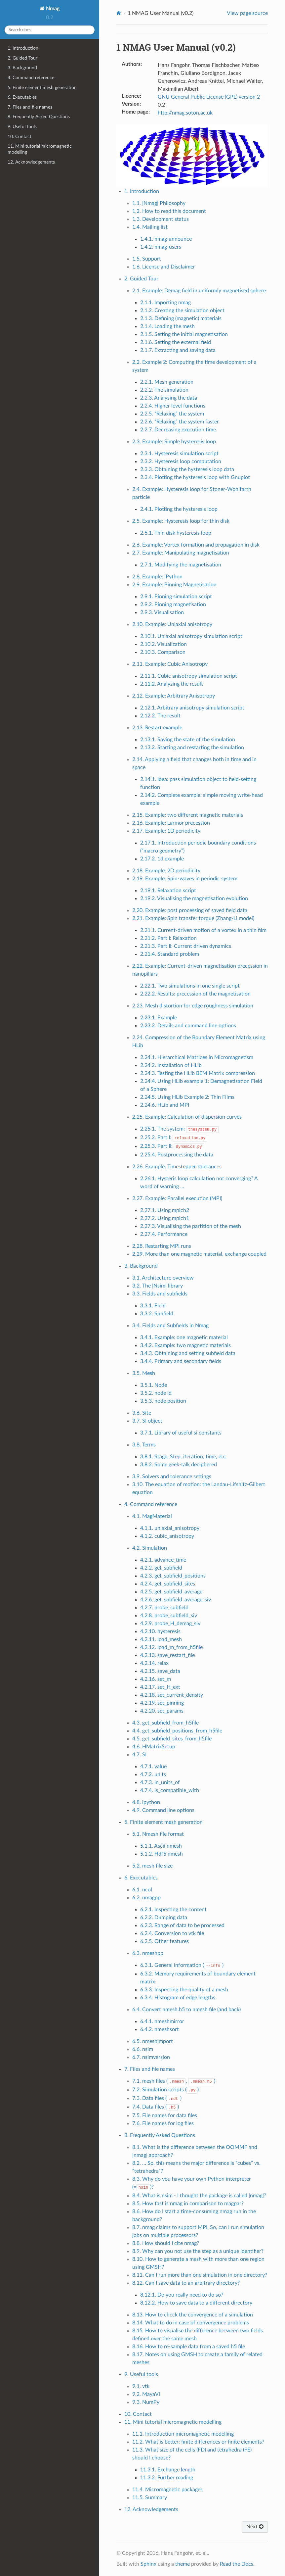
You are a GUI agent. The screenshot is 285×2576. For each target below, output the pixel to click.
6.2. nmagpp (146, 1897)
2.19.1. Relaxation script (168, 890)
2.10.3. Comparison (162, 652)
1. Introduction (23, 48)
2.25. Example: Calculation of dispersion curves (187, 1117)
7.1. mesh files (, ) (173, 2081)
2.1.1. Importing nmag (165, 302)
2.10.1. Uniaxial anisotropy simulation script (191, 636)
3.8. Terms (144, 1444)
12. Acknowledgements (31, 162)
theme (182, 2564)
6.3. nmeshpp (147, 1953)
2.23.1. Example (158, 1017)
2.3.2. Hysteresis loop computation (180, 461)
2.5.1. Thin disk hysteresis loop (175, 533)
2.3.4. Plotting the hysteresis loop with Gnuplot (195, 477)
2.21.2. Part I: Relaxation (168, 938)
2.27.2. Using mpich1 (164, 1218)
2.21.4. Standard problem (169, 954)
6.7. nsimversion (151, 2057)
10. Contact (19, 136)
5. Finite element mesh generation (42, 87)
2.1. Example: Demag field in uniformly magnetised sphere (199, 290)
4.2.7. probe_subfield (164, 1607)
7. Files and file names (30, 107)
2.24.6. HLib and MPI (164, 1105)
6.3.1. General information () (182, 1965)
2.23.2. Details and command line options (188, 1025)
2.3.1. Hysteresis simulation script (179, 453)
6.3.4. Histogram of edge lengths (177, 1997)
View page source (247, 13)
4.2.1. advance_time (163, 1560)
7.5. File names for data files (164, 2115)
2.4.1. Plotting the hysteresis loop (179, 509)
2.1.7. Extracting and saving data (178, 350)
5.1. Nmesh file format (158, 1834)
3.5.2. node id (156, 1393)
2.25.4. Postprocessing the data (176, 1154)
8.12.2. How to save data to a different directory (196, 2303)
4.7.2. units (153, 1774)
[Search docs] (49, 30)
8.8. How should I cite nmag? (165, 2243)
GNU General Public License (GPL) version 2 (209, 97)
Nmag (52, 8)
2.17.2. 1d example (162, 858)
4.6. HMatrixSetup (153, 1746)
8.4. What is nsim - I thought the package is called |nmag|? (199, 2195)
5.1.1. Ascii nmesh (161, 1846)
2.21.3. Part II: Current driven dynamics (185, 946)
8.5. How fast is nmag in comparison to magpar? (188, 2203)
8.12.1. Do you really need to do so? (181, 2295)
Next (255, 2526)
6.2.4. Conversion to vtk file (172, 1933)
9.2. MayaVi (146, 2394)
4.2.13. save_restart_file (167, 1655)
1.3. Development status (160, 219)
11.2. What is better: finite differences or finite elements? (198, 2442)
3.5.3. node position (163, 1401)
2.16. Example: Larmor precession (171, 823)
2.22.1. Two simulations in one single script (190, 986)
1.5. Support (146, 259)
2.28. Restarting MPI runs (161, 1246)
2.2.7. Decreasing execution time (178, 429)
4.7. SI (139, 1754)
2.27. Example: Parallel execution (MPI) (177, 1198)
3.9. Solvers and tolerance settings (171, 1476)
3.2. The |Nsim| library (157, 1285)
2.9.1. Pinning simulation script (176, 596)
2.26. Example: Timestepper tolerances (177, 1166)
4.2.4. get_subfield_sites (167, 1583)
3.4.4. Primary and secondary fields (180, 1361)
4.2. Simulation (149, 1548)
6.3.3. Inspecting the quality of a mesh (184, 1989)
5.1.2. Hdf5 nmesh (161, 1854)
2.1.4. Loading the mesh (167, 326)
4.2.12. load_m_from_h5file (171, 1647)
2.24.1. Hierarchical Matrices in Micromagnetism (196, 1057)
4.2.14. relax (154, 1663)
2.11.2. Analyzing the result (171, 684)
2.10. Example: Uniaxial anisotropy (172, 624)
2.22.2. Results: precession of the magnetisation (195, 993)
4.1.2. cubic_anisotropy (167, 1536)
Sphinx (148, 2564)
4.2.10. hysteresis (160, 1631)
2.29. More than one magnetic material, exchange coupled (199, 1254)
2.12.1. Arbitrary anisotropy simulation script (192, 707)
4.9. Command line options (163, 1810)
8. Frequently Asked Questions (39, 116)
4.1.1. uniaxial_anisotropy (169, 1528)
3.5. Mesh (143, 1373)
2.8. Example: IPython (157, 576)
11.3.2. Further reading (166, 2477)
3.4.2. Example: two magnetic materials (185, 1345)
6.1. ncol (142, 1889)
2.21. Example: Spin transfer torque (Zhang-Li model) (193, 918)
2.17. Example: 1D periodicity (166, 831)
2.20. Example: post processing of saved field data (189, 910)
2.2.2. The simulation (164, 390)
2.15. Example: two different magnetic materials (187, 815)
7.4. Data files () (155, 2107)
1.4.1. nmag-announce (166, 239)
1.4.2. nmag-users (160, 247)
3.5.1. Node (153, 1385)
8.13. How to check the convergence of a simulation (192, 2314)
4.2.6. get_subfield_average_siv (175, 1599)
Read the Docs (236, 2564)
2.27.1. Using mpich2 (164, 1210)
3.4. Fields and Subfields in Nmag (170, 1325)
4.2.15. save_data (160, 1671)
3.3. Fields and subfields (159, 1293)
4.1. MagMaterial (152, 1516)
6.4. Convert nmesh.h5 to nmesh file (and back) (186, 2009)
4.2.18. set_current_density (171, 1695)
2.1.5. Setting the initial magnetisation (184, 334)
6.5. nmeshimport (152, 2041)
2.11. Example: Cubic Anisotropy (170, 664)
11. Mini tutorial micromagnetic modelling (40, 149)
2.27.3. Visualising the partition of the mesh (190, 1226)
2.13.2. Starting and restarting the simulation (192, 747)
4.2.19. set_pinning (162, 1703)
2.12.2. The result (160, 715)
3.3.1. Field (153, 1305)
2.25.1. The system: (179, 1129)
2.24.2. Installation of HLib (171, 1065)
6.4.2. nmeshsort (159, 2029)
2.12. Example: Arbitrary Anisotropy (173, 696)
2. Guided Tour (22, 58)
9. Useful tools (22, 126)
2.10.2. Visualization (163, 644)
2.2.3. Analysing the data (168, 398)
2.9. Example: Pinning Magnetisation (174, 584)
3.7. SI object (147, 1421)
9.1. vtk (140, 2386)
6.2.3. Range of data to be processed (182, 1925)
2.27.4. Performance (163, 1234)
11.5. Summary (149, 2497)
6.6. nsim (142, 2049)
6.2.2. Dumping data (163, 1917)
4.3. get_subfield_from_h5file (165, 1722)
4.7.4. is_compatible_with (169, 1790)
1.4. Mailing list (150, 227)
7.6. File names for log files (163, 2123)
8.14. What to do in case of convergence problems (190, 2322)
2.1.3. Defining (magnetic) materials (181, 318)
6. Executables (22, 97)
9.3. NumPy (145, 2402)
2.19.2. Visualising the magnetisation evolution (194, 898)
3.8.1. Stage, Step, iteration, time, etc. (183, 1456)
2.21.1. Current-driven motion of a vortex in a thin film (203, 930)
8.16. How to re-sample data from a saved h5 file (188, 2346)
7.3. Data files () (157, 2098)
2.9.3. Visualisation (162, 612)
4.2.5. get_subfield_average (171, 1591)
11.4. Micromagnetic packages (167, 2489)
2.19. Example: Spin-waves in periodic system (184, 878)
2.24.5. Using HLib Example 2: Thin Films (187, 1097)
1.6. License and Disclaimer (163, 266)
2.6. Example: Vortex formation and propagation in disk (196, 545)
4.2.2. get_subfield (161, 1568)
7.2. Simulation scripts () (165, 2089)
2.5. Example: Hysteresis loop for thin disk (180, 521)
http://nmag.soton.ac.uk (185, 113)
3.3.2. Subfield (156, 1313)
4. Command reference (31, 77)
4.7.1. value (153, 1766)
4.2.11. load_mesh (161, 1639)
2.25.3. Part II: (172, 1146)
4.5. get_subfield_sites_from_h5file (172, 1738)
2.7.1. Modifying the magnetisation (180, 564)
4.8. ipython (146, 1802)
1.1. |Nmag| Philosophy (158, 203)
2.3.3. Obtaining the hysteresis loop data (187, 469)
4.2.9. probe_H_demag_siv (170, 1623)
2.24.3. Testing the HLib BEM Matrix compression (197, 1073)
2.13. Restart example (157, 727)
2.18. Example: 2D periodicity (166, 870)
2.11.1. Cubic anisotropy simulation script (188, 676)
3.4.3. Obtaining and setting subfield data (187, 1353)
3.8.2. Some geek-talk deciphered (178, 1464)
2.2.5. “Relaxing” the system (172, 413)
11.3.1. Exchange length (167, 2469)
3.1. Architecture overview (163, 1278)
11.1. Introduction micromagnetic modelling (183, 2434)
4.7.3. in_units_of (160, 1782)
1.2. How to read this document (169, 211)
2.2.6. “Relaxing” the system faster (179, 421)
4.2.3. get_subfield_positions (173, 1576)
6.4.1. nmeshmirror (162, 2021)
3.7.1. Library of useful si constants (181, 1432)
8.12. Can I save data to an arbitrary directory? (186, 2283)
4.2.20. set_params (161, 1711)
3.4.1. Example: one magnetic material (184, 1337)
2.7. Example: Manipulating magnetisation (180, 553)
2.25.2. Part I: (174, 1137)
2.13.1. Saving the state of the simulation (187, 739)
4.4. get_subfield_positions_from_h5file (177, 1730)
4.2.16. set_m (155, 1679)
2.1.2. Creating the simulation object (182, 310)
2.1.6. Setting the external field (175, 342)
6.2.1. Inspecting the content (173, 1909)
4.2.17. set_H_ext (160, 1687)
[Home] (118, 13)
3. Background (22, 67)
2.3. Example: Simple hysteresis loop (174, 441)
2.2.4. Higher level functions (172, 406)
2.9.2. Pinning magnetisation (173, 604)
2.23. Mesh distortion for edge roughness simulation (192, 1005)
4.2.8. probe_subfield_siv (168, 1615)
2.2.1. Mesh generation (166, 382)
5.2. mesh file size (152, 1866)
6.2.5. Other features (164, 1941)
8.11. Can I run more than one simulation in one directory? (199, 2275)
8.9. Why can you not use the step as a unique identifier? (198, 2251)
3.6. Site (141, 1413)
